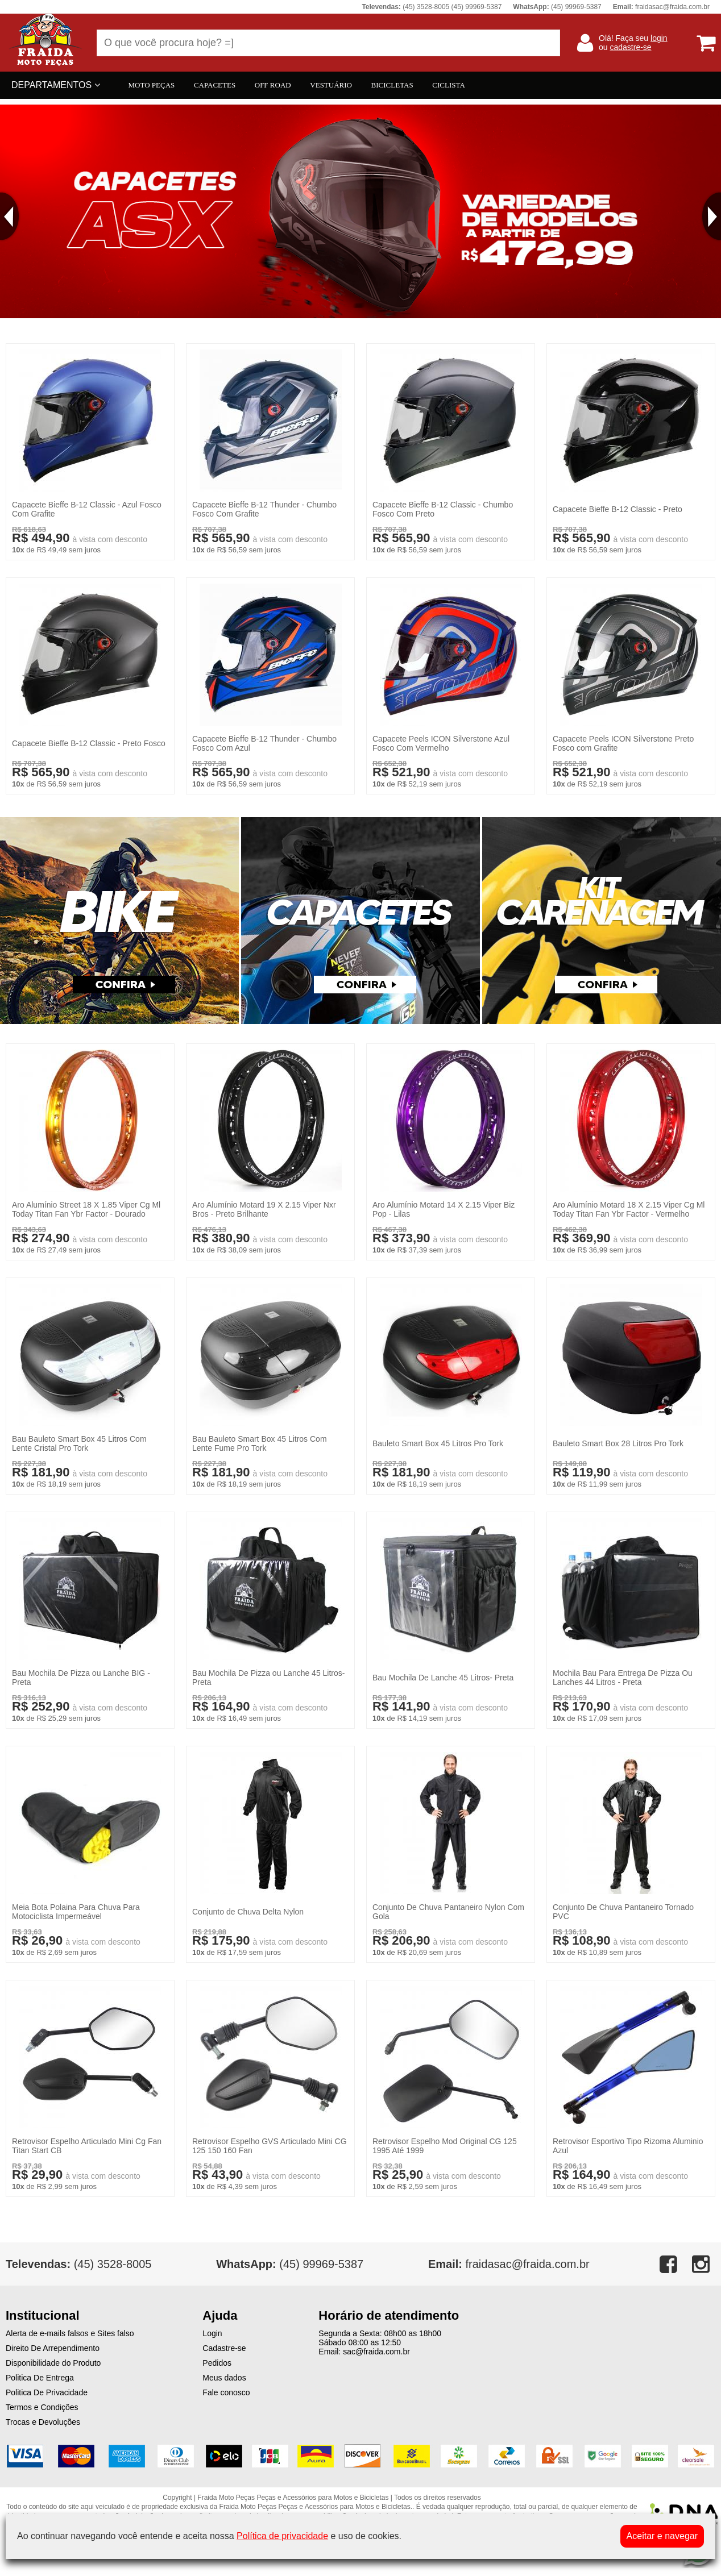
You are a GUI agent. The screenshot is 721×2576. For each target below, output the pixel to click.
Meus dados (224, 2377)
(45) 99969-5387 (289, 2264)
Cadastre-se (224, 2348)
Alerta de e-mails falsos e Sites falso (70, 2333)
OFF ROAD (273, 85)
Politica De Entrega (40, 2377)
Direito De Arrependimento (53, 2348)
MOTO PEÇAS (152, 85)
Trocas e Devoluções (43, 2422)
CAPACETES (214, 85)
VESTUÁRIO (331, 85)
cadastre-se (630, 47)
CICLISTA (448, 85)
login (659, 38)
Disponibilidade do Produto (53, 2362)
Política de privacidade (282, 2536)
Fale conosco (226, 2392)
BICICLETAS (392, 85)
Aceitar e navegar (662, 2536)
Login (212, 2333)
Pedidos (216, 2362)
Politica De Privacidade (47, 2392)
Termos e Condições (42, 2407)
